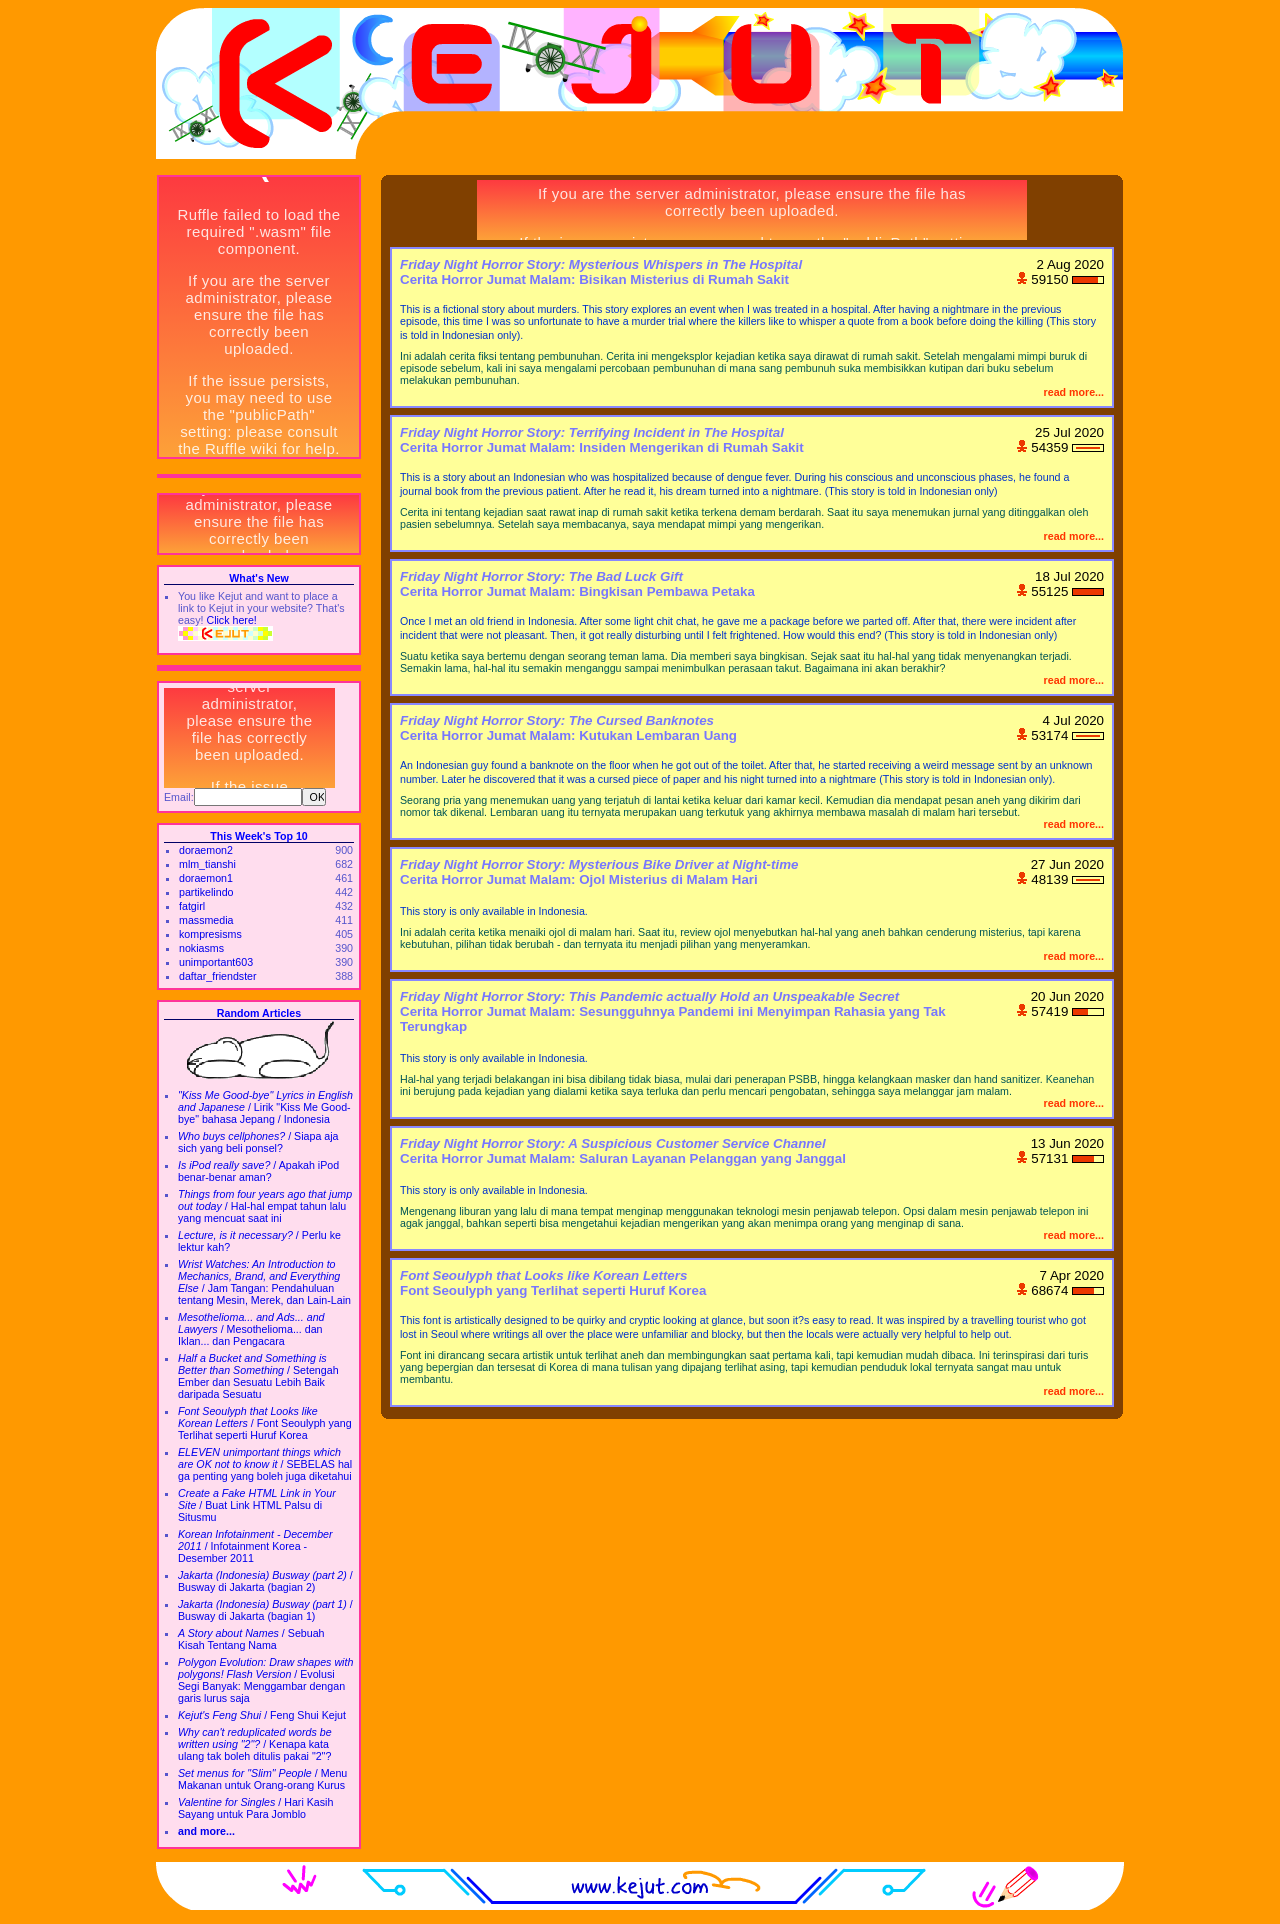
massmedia (206, 920)
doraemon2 (206, 850)
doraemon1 (206, 878)
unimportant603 (216, 962)
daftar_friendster (218, 976)
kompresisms (210, 934)
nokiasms (201, 948)
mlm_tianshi (207, 864)
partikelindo (206, 892)
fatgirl (192, 906)
